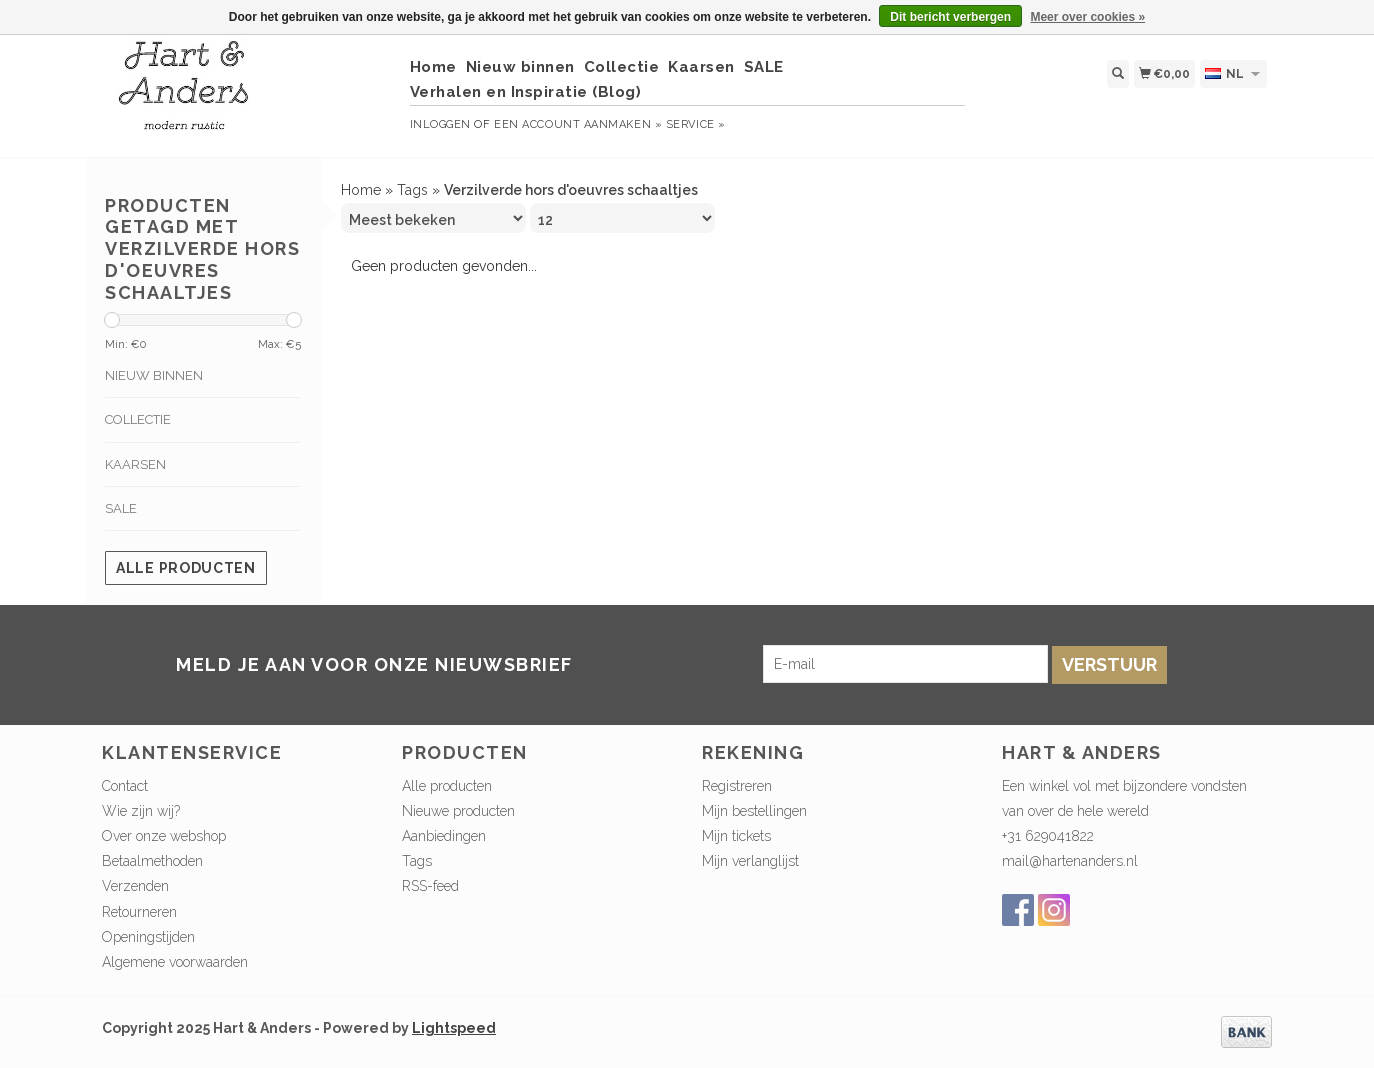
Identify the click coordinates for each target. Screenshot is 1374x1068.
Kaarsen (701, 67)
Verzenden (135, 886)
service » (696, 124)
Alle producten (186, 568)
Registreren (737, 786)
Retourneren (139, 912)
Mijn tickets (736, 836)
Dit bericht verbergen (950, 17)
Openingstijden (148, 937)
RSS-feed (430, 886)
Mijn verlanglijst (750, 861)
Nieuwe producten (458, 811)
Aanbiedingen (444, 836)
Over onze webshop (164, 836)
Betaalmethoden (152, 861)
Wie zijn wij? (141, 811)
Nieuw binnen (520, 67)
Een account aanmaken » (578, 124)
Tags (412, 190)
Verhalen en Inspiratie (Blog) (526, 92)
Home (433, 67)
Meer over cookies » (1087, 17)
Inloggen (440, 124)
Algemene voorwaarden (175, 962)
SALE (764, 67)
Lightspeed (454, 1028)
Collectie (622, 67)
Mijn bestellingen (754, 811)
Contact (125, 786)
